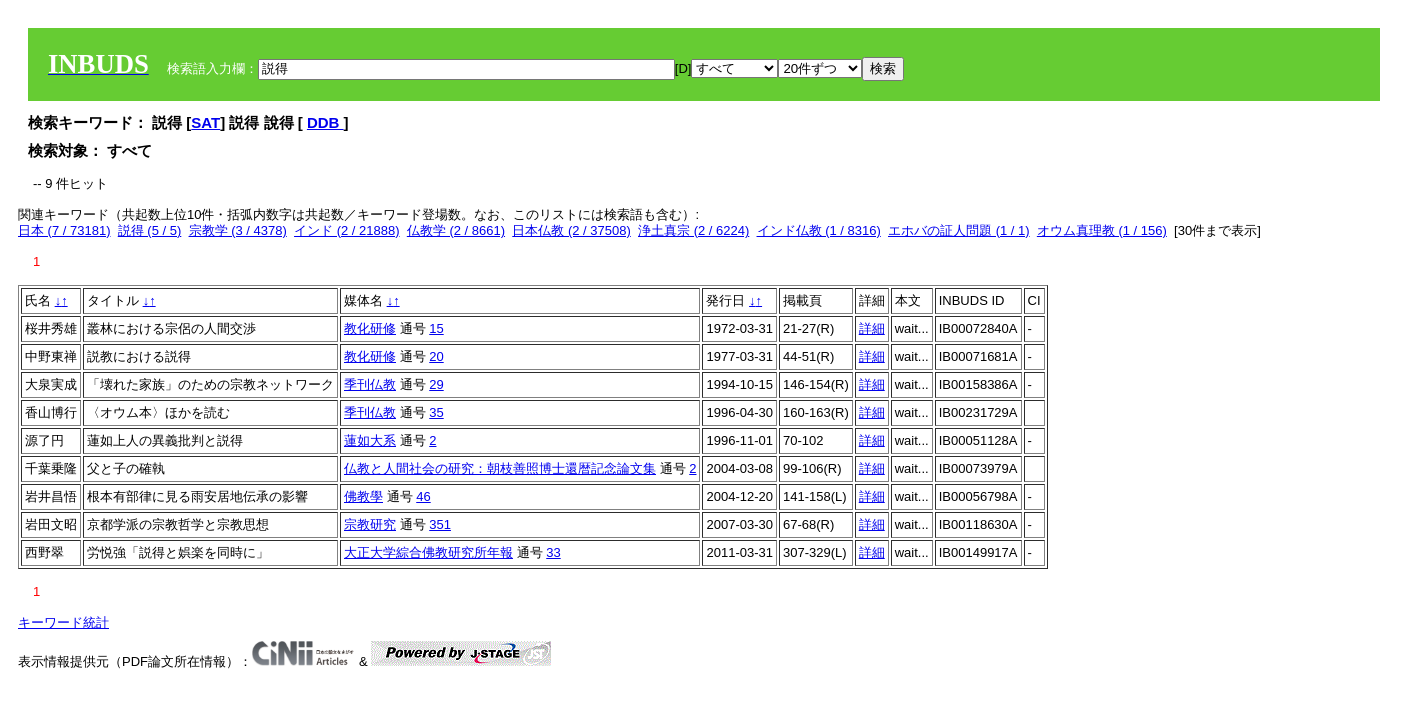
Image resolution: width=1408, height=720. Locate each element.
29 (436, 384)
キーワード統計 (63, 622)
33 (553, 552)
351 (440, 524)
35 (436, 412)
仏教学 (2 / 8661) (456, 230)
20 (436, 356)
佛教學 (363, 496)
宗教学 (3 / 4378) (238, 230)
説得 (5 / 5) (150, 230)
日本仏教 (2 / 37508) (571, 230)
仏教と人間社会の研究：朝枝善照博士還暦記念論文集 (500, 468)
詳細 (872, 328)
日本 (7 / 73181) (64, 230)
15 (436, 328)
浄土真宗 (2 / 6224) (693, 230)
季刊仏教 (370, 384)
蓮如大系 (370, 440)
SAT (205, 122)
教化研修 (370, 328)
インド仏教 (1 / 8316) (819, 230)
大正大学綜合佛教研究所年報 (428, 552)
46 (423, 496)
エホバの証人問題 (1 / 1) (959, 230)
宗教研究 (370, 524)
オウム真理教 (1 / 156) (1102, 230)
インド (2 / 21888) (347, 230)
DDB (325, 122)
